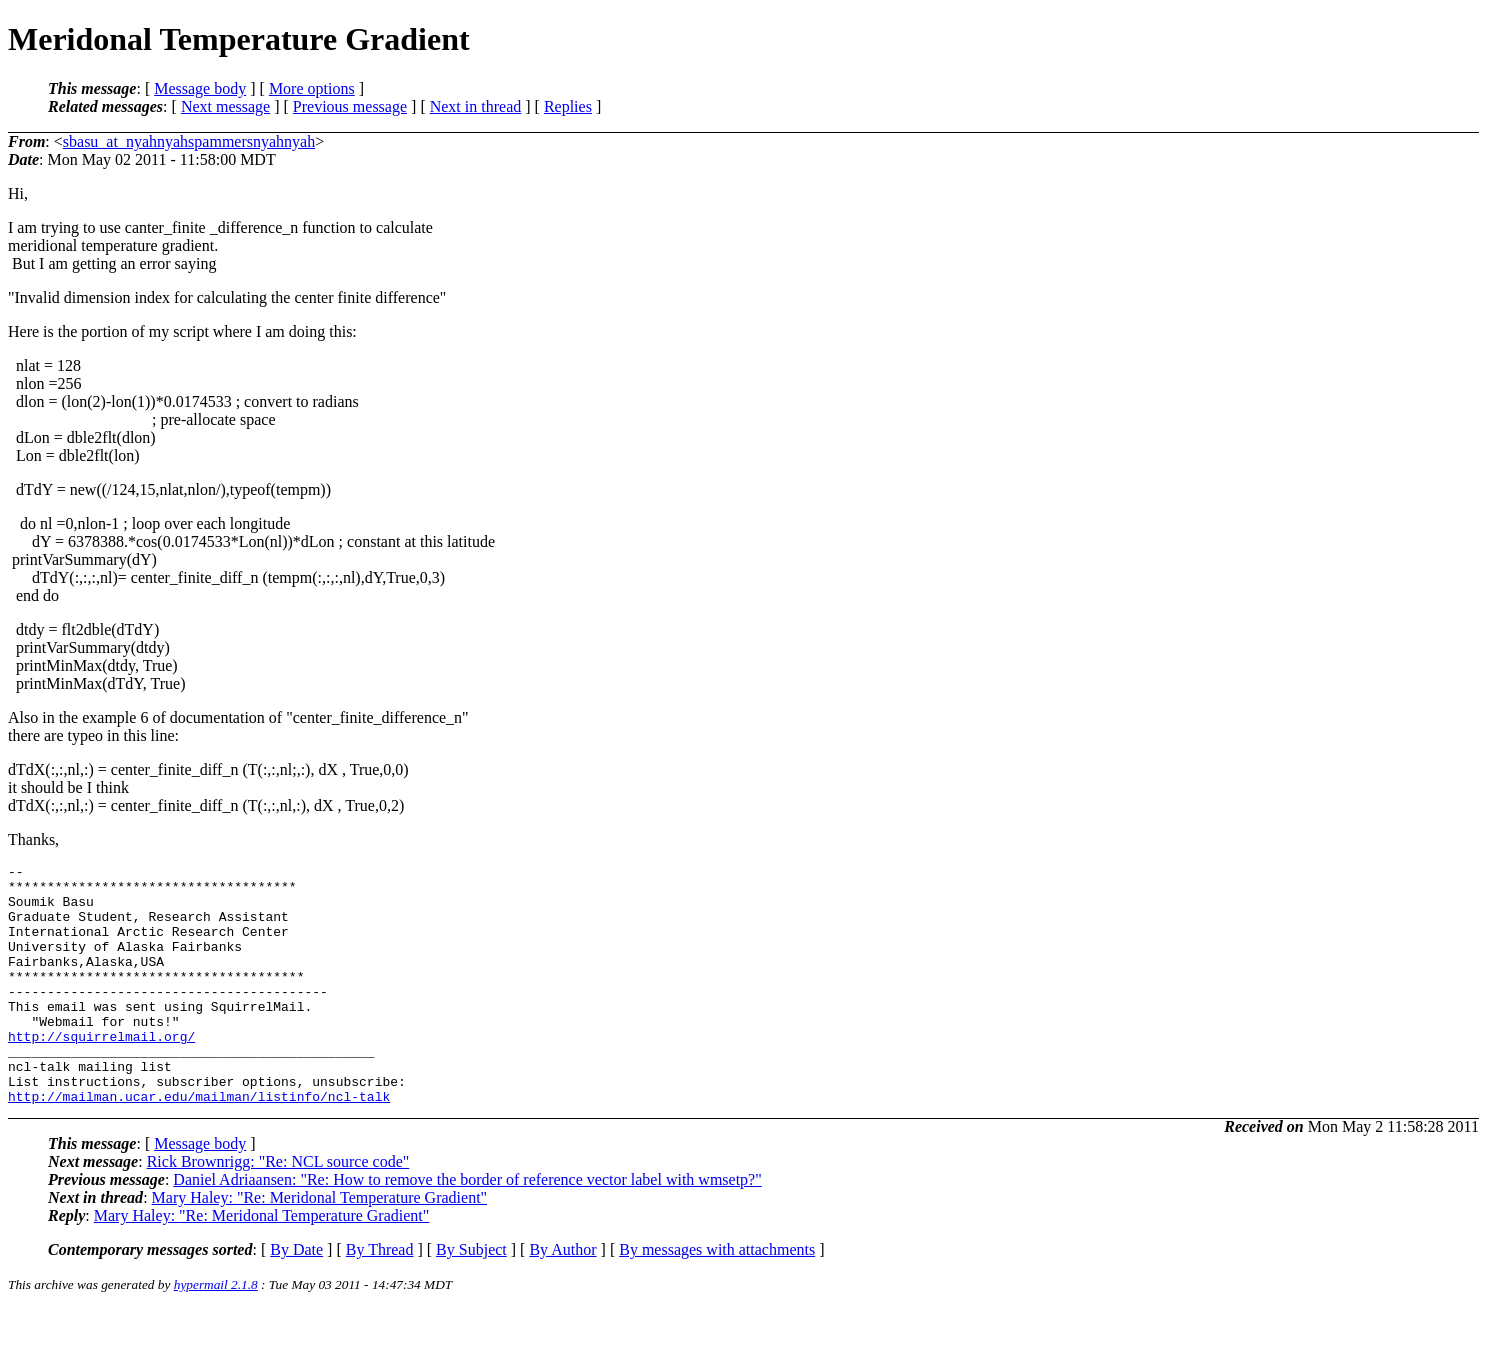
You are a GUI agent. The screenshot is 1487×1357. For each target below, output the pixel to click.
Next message (225, 106)
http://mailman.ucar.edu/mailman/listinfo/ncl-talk (199, 1144)
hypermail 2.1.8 (216, 1332)
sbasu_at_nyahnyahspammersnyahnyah (189, 141)
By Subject (471, 1297)
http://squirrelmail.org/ (101, 1072)
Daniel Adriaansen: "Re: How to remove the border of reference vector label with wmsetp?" (467, 1227)
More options (312, 88)
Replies (568, 106)
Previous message (350, 106)
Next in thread (476, 106)
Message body (200, 88)
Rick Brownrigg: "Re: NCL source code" (278, 1209)
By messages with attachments (717, 1297)
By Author (562, 1297)
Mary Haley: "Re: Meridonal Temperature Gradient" (320, 1245)
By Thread (380, 1297)
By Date (296, 1297)
